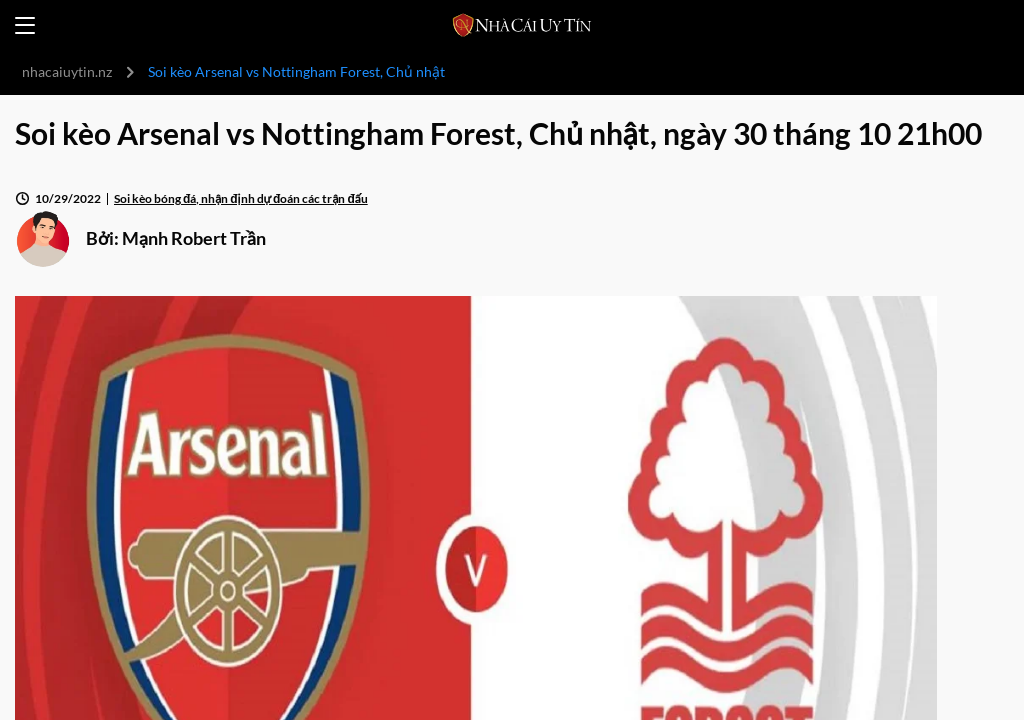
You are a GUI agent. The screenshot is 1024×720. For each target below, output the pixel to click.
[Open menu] (25, 25)
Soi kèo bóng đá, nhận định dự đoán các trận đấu (241, 198)
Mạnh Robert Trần (194, 238)
